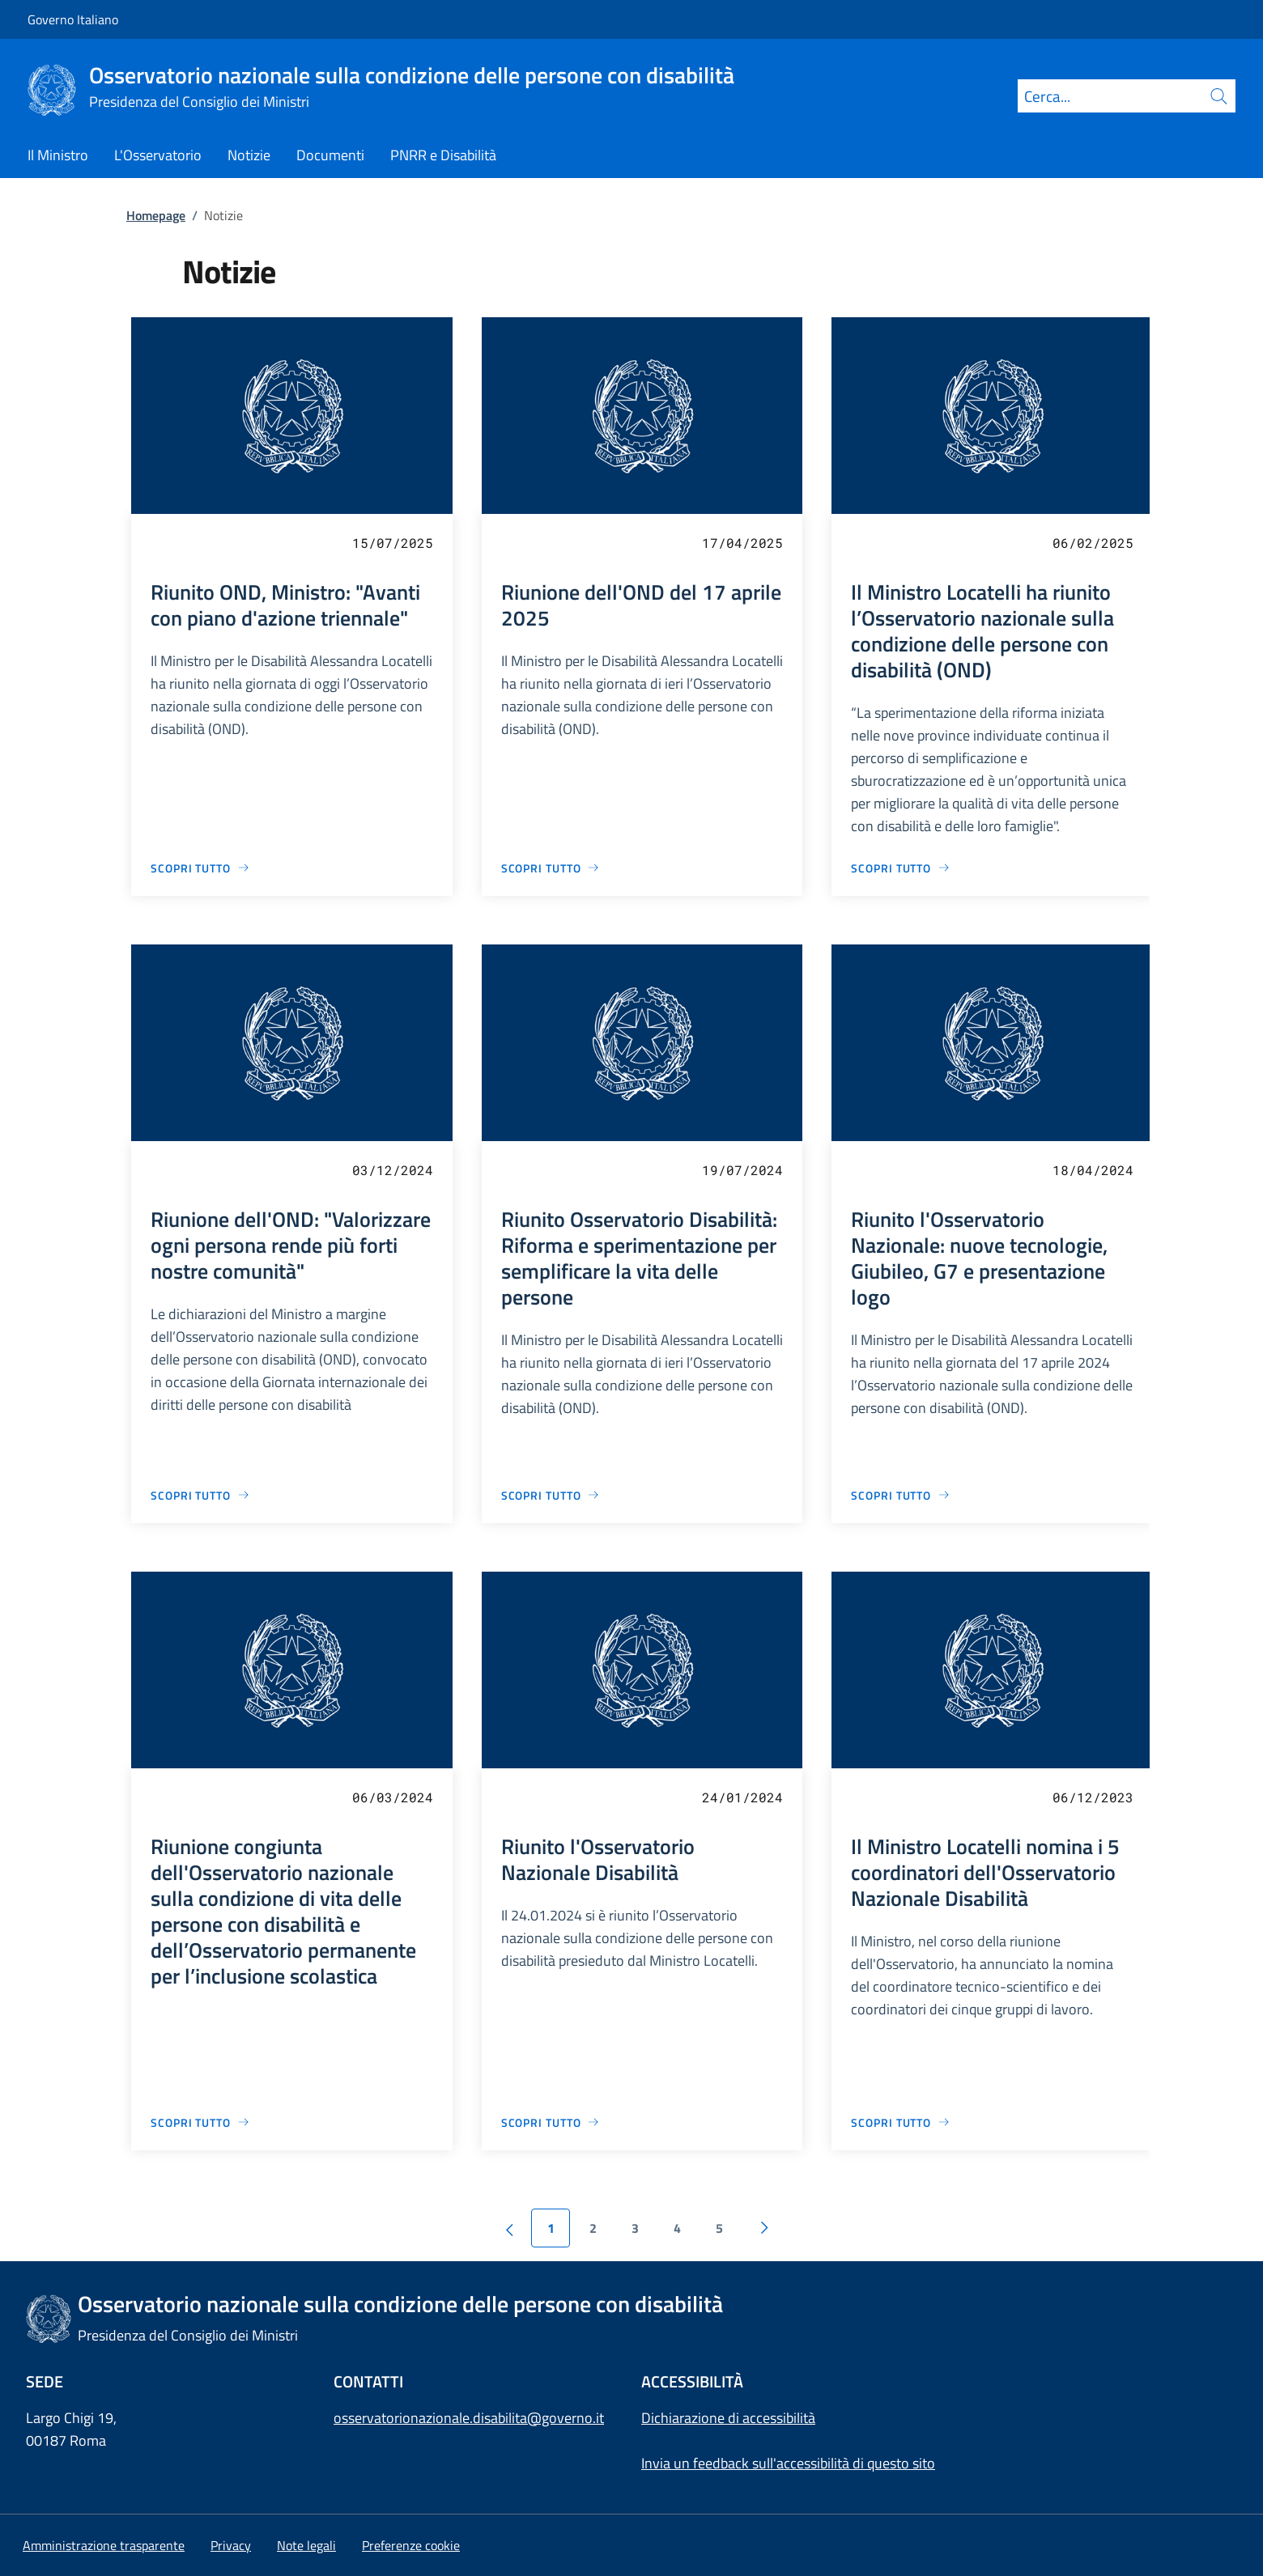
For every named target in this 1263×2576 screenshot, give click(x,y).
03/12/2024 (392, 1169)
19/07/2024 (742, 1169)
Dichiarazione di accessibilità (728, 2418)
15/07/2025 (392, 542)
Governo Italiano (73, 19)
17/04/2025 (742, 542)
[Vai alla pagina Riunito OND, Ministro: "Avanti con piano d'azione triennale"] (200, 867)
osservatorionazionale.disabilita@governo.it (469, 2418)
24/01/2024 (742, 1797)
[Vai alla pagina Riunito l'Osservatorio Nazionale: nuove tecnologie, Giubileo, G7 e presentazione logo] (900, 1495)
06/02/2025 (1092, 542)
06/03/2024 (392, 1797)
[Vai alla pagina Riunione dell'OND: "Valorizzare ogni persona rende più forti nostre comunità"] (200, 1495)
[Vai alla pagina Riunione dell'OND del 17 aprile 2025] (551, 867)
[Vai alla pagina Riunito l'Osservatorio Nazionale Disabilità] (551, 2122)
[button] (411, 2545)
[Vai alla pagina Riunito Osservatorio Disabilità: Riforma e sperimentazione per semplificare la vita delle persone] (551, 1495)
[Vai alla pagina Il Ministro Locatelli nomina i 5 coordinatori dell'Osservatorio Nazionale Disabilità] (900, 2122)
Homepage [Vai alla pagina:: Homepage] (155, 215)
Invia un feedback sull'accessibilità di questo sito (788, 2463)
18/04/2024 (1092, 1169)
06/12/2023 (1092, 1797)
